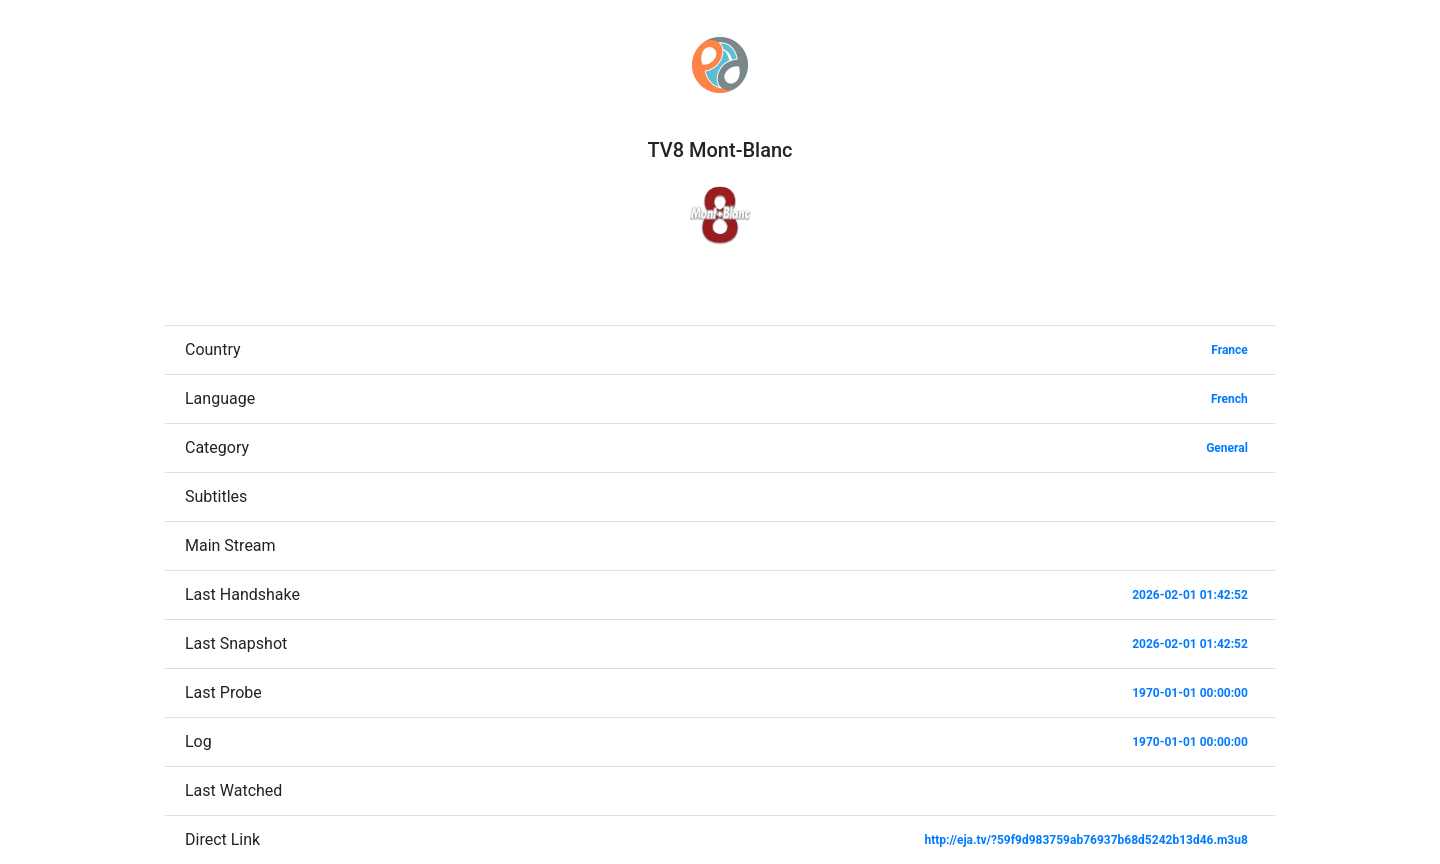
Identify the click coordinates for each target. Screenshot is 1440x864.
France (1229, 350)
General (1227, 448)
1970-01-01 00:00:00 (1190, 693)
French (1229, 399)
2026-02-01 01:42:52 (1190, 595)
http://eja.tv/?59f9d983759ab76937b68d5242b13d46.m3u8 (1085, 840)
